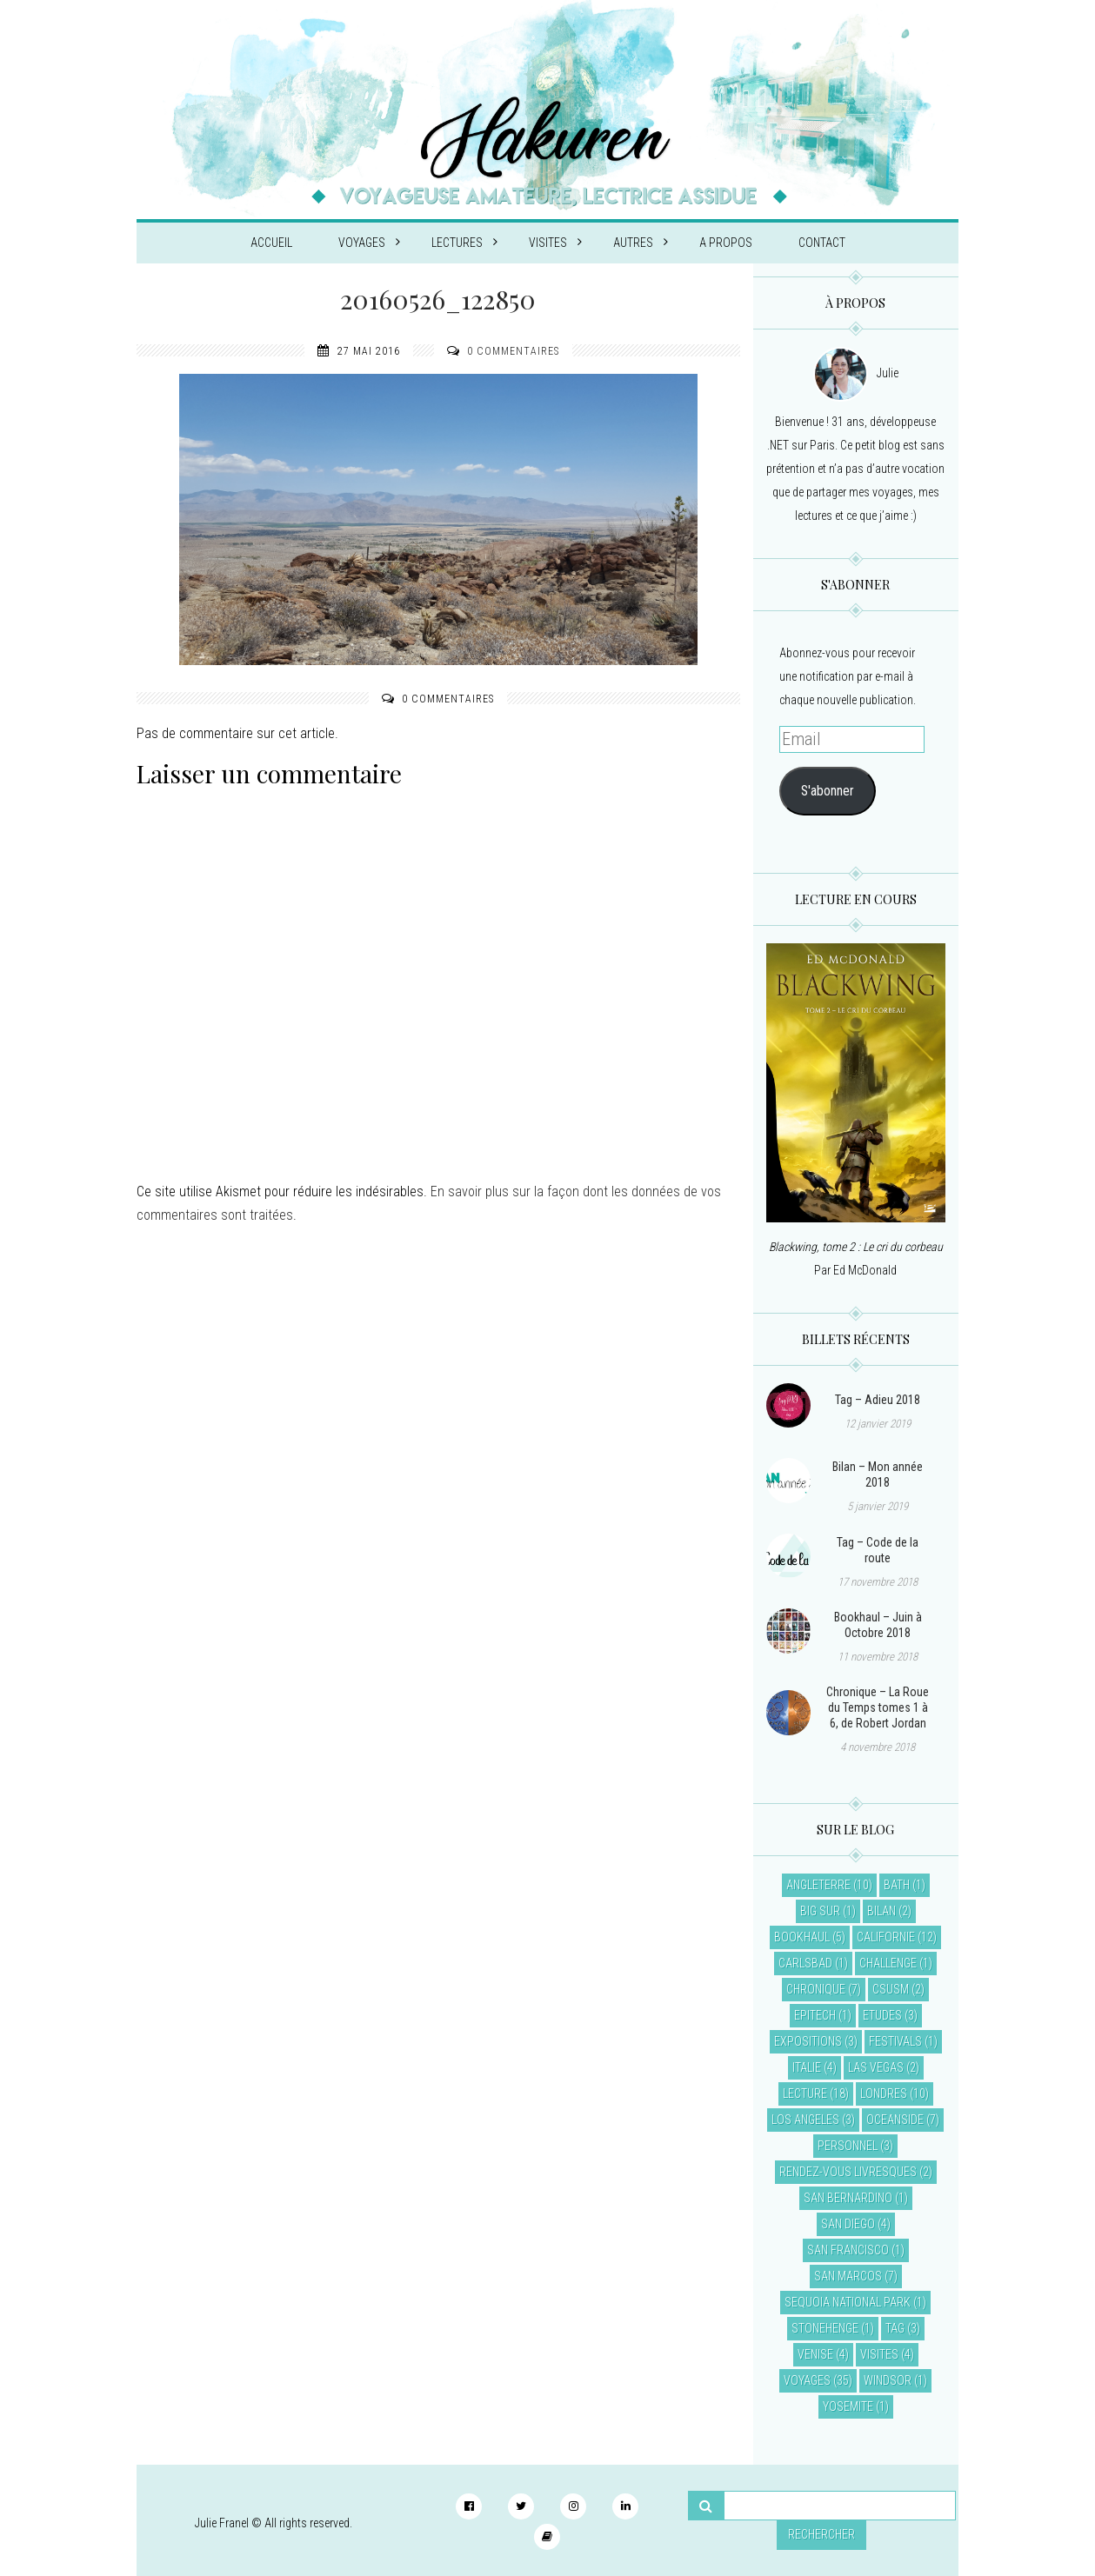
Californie (886, 1937)
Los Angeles (805, 2120)
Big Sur (820, 1911)
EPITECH (815, 2015)
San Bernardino (848, 2198)
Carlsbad (805, 1963)
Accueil (271, 243)
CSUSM (890, 1989)
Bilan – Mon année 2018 (877, 1474)
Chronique (815, 1989)
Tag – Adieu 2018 (877, 1400)
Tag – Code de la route (877, 1550)
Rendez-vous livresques (848, 2172)
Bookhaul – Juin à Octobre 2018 (878, 1625)
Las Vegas (876, 2067)
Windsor (887, 2380)
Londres (883, 2093)
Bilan (881, 1911)
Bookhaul (802, 1937)
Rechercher (821, 2534)
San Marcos (848, 2276)
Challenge (888, 1963)
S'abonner (827, 790)
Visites (555, 243)
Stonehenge (824, 2328)
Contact (821, 243)
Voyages (369, 243)
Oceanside (895, 2120)
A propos (725, 243)
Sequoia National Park (848, 2302)
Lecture (805, 2093)
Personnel (848, 2146)
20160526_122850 (438, 299)
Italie (806, 2067)
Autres (640, 243)
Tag (895, 2328)
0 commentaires (513, 351)
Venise (815, 2354)
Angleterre (818, 1885)
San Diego (848, 2224)
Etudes (882, 2015)
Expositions (808, 2041)
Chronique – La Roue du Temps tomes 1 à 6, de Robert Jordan (877, 1707)
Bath (897, 1885)
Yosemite (848, 2406)
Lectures (464, 243)
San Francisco (848, 2250)
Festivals (895, 2041)
